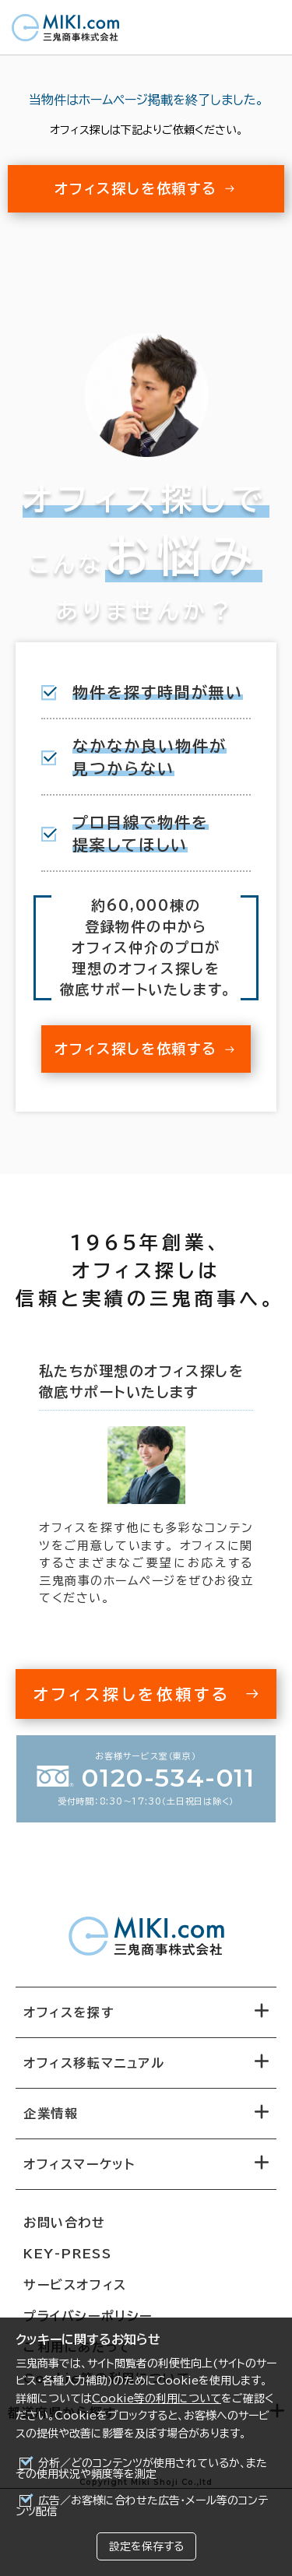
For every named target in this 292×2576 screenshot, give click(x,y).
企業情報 (50, 2113)
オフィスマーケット (79, 2164)
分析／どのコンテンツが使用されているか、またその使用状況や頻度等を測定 (141, 2468)
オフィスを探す (68, 2012)
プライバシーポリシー (88, 2316)
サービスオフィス (75, 2285)
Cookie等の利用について (156, 2398)
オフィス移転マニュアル (94, 2063)
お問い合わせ (64, 2222)
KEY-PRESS (67, 2253)
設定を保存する (146, 2546)
